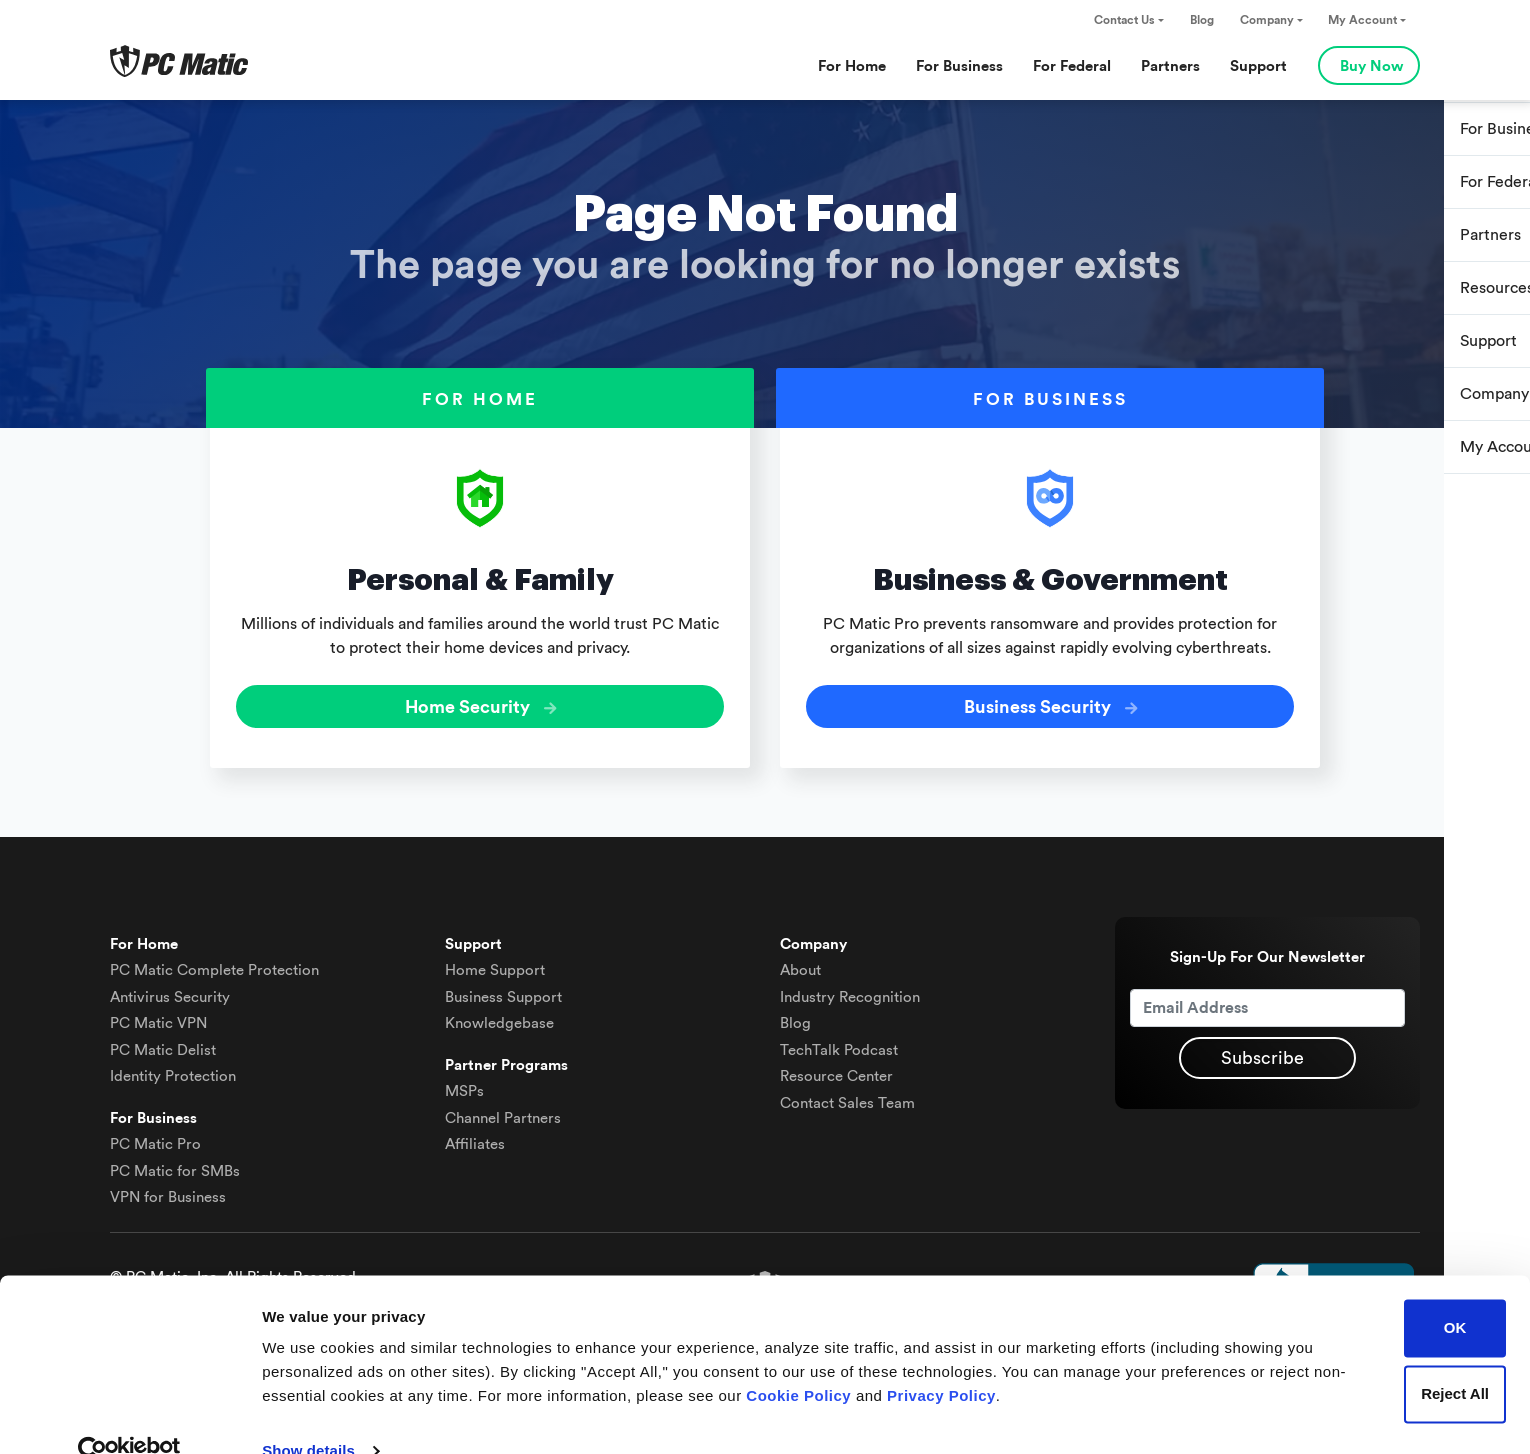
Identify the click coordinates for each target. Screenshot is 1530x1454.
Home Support (495, 962)
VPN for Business (168, 1189)
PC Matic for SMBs (175, 1162)
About (800, 962)
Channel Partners (503, 1109)
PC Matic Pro (155, 1136)
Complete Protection (214, 962)
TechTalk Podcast (839, 1041)
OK (1455, 1291)
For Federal (1072, 66)
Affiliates (475, 1136)
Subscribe (1262, 1050)
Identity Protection (173, 1068)
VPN (158, 1015)
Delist (163, 1041)
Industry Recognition (850, 988)
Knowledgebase (499, 1015)
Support (1258, 66)
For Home (852, 66)
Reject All (1455, 1356)
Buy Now (1371, 66)
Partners (1170, 66)
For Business (959, 66)
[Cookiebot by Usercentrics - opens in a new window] (129, 1415)
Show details (308, 1414)
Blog (1202, 20)
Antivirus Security (170, 988)
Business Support (503, 988)
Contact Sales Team (847, 1094)
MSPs (464, 1083)
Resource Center (836, 1068)
